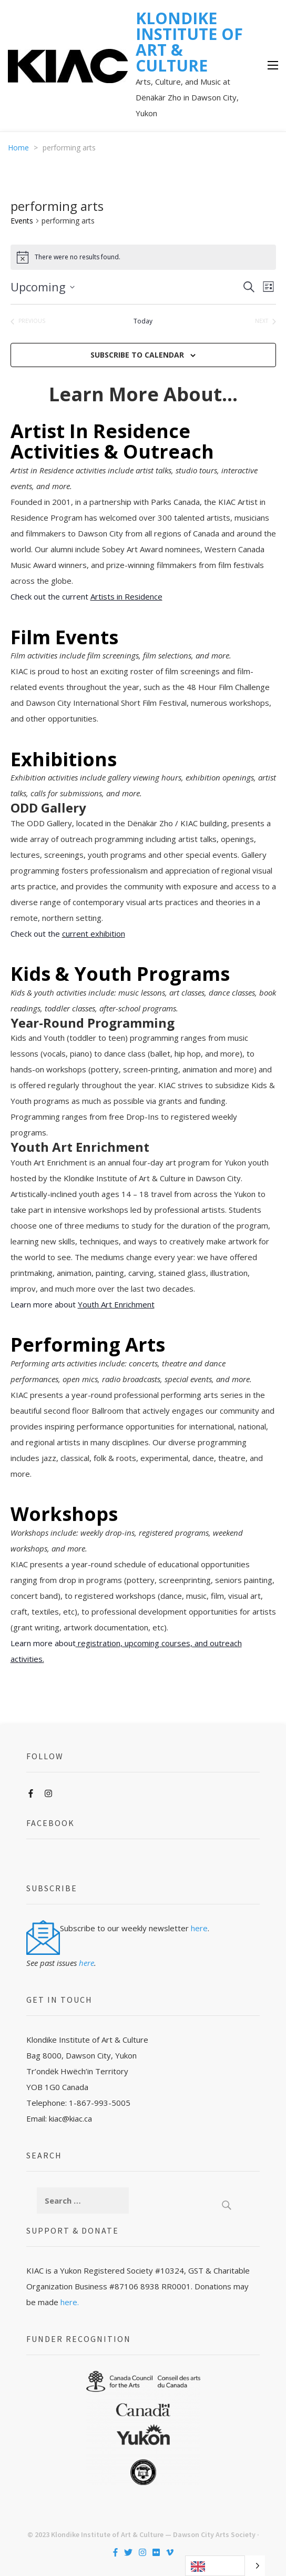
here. (69, 2302)
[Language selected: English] (225, 2565)
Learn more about (83, 1304)
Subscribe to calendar (137, 355)
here (199, 1928)
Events (22, 221)
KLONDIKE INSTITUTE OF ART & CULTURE (189, 41)
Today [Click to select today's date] (143, 321)
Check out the (68, 933)
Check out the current (86, 596)
